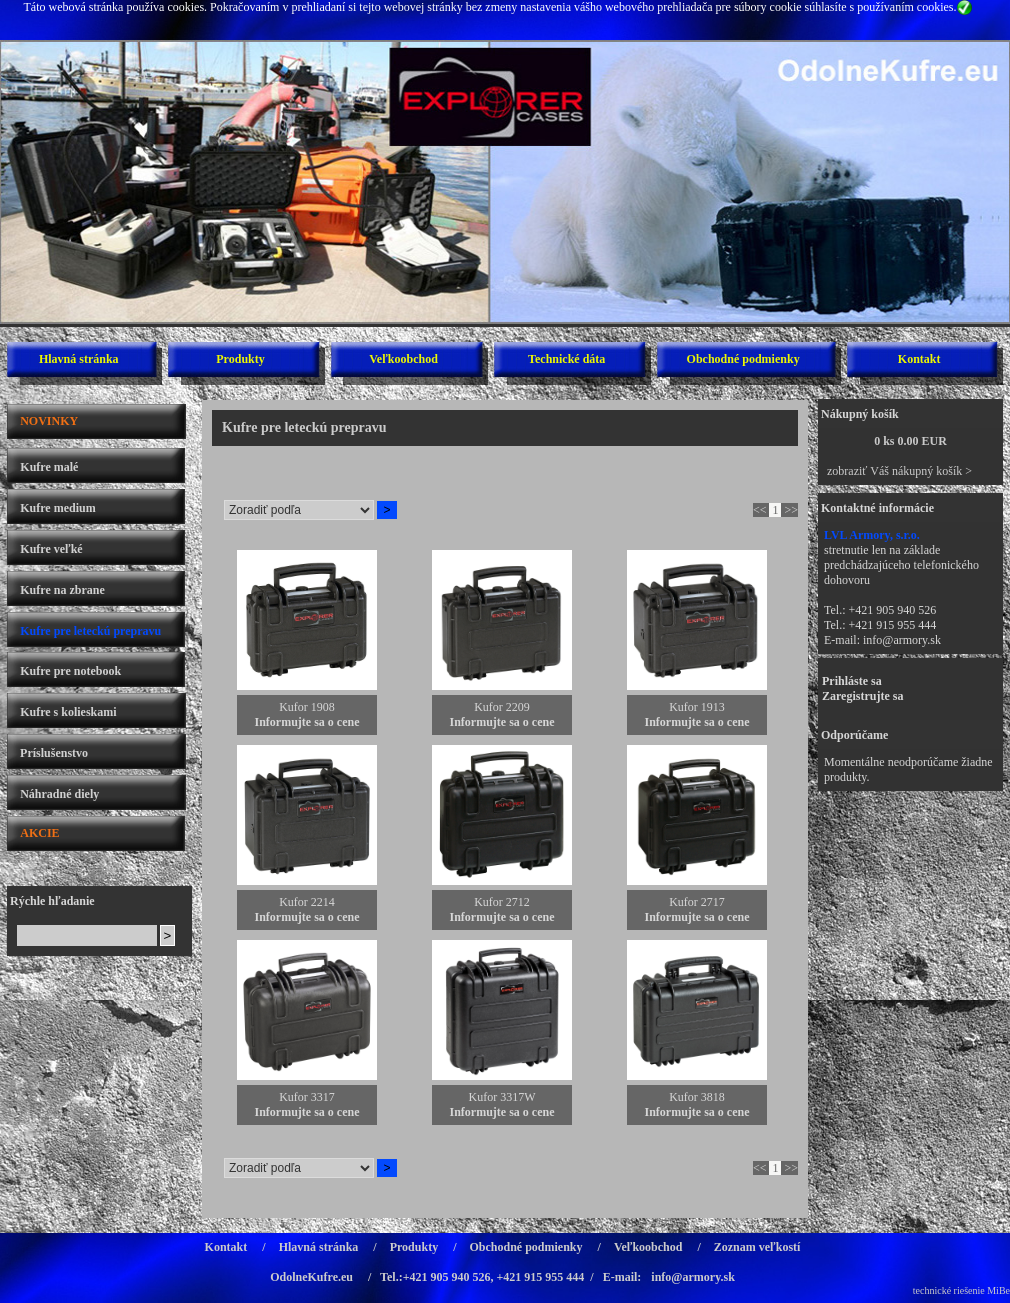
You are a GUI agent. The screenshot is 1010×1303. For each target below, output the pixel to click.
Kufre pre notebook (70, 671)
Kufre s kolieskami (68, 712)
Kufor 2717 (697, 902)
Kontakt (919, 359)
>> (791, 510)
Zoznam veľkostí (757, 1247)
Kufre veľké (51, 549)
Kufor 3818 (697, 1097)
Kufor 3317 (307, 1097)
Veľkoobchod (403, 359)
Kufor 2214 (307, 902)
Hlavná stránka (79, 359)
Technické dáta (566, 359)
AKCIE (39, 833)
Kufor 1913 (697, 707)
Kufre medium (57, 508)
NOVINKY (49, 421)
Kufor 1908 (307, 707)
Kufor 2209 (502, 707)
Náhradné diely (59, 794)
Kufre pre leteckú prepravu (90, 631)
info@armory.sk (902, 640)
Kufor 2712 (502, 902)
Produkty (240, 359)
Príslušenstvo (54, 753)
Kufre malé (49, 467)
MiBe (998, 1290)
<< (760, 510)
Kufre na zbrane (62, 590)
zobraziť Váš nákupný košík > (899, 471)
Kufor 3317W (502, 1097)
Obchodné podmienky (743, 359)
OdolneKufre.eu (311, 1277)
